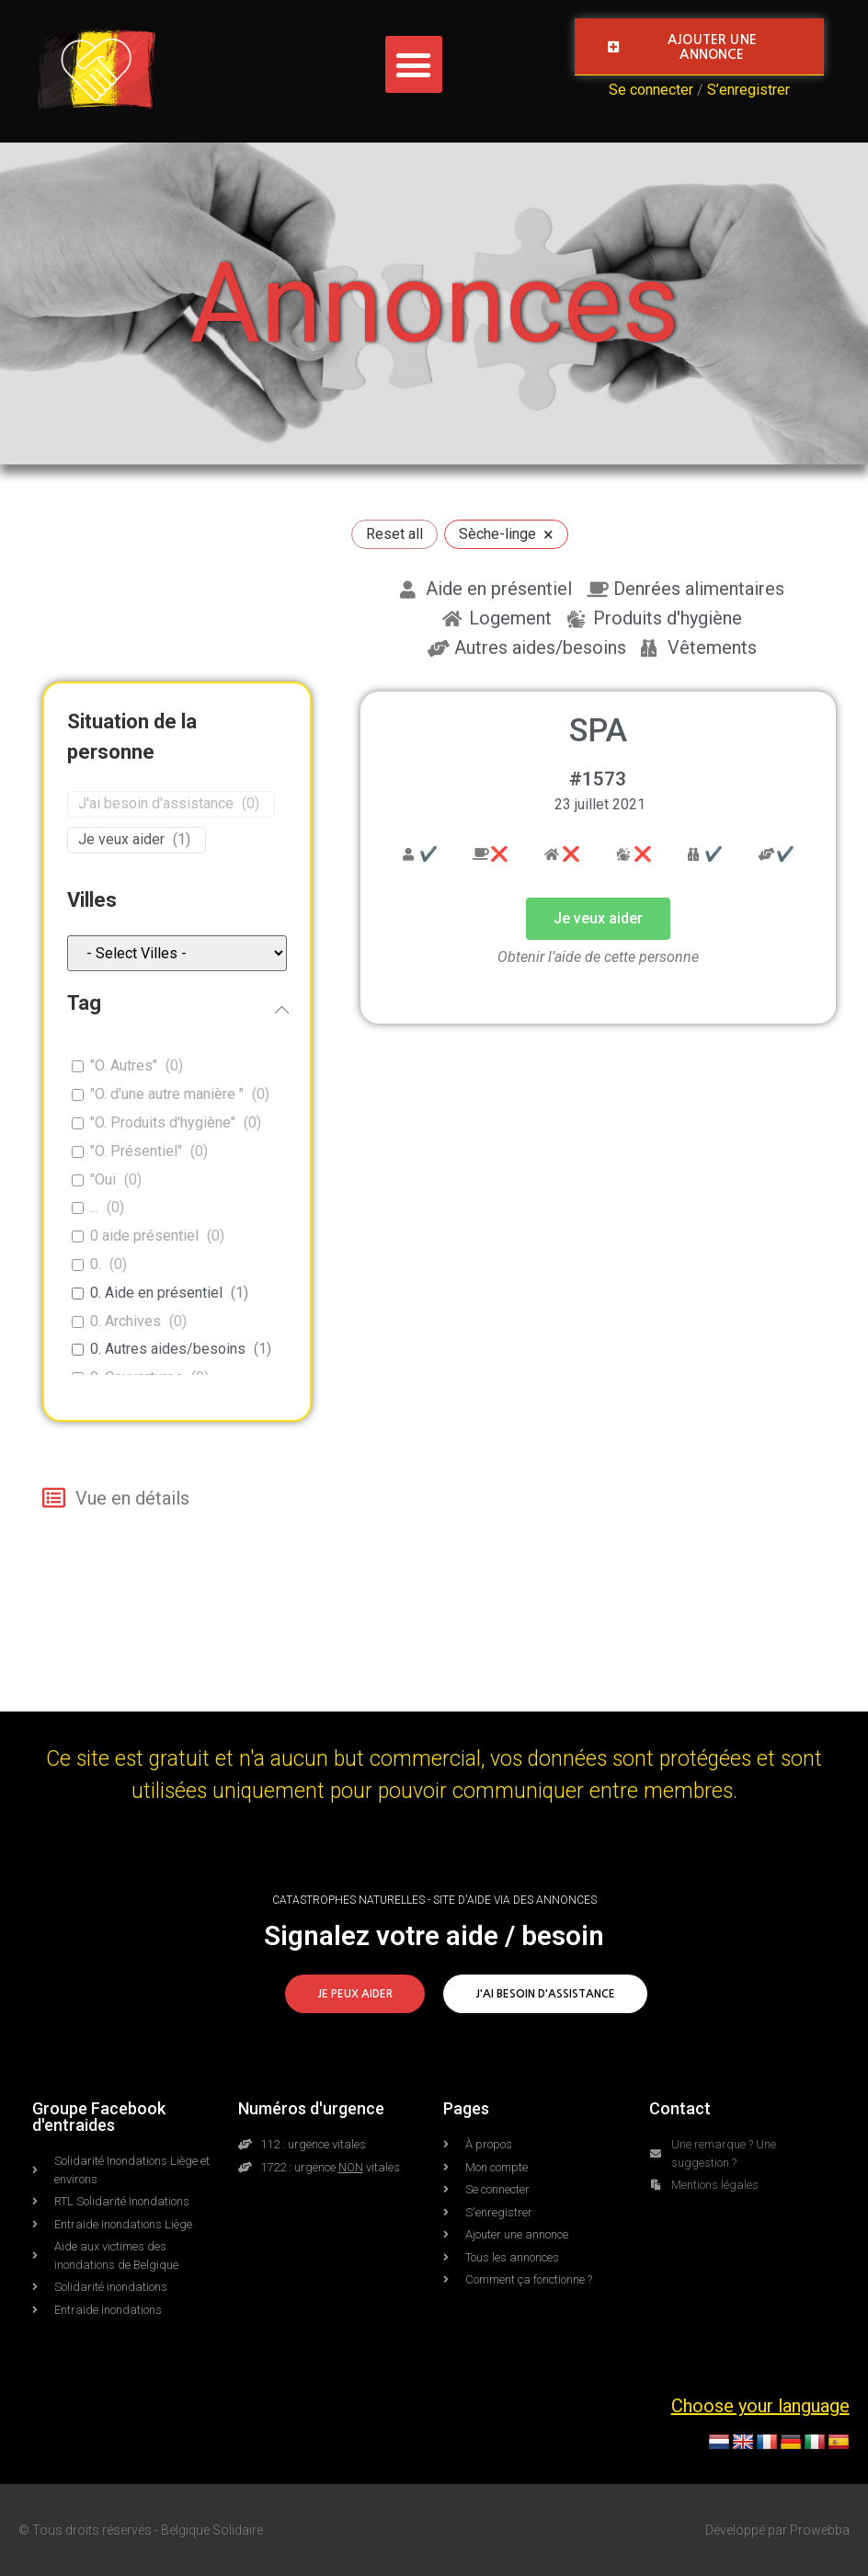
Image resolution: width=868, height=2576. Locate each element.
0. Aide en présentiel (156, 1292)
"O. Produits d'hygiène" (162, 1122)
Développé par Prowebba (777, 2530)
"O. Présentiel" (136, 1151)
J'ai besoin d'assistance (156, 803)
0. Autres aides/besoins (168, 1348)
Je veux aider (121, 839)
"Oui (103, 1179)
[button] (413, 64)
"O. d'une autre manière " (167, 1094)
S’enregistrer (748, 89)
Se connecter (651, 89)
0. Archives (125, 1321)
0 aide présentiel (144, 1235)
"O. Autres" (123, 1065)
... (94, 1207)
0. (95, 1264)
